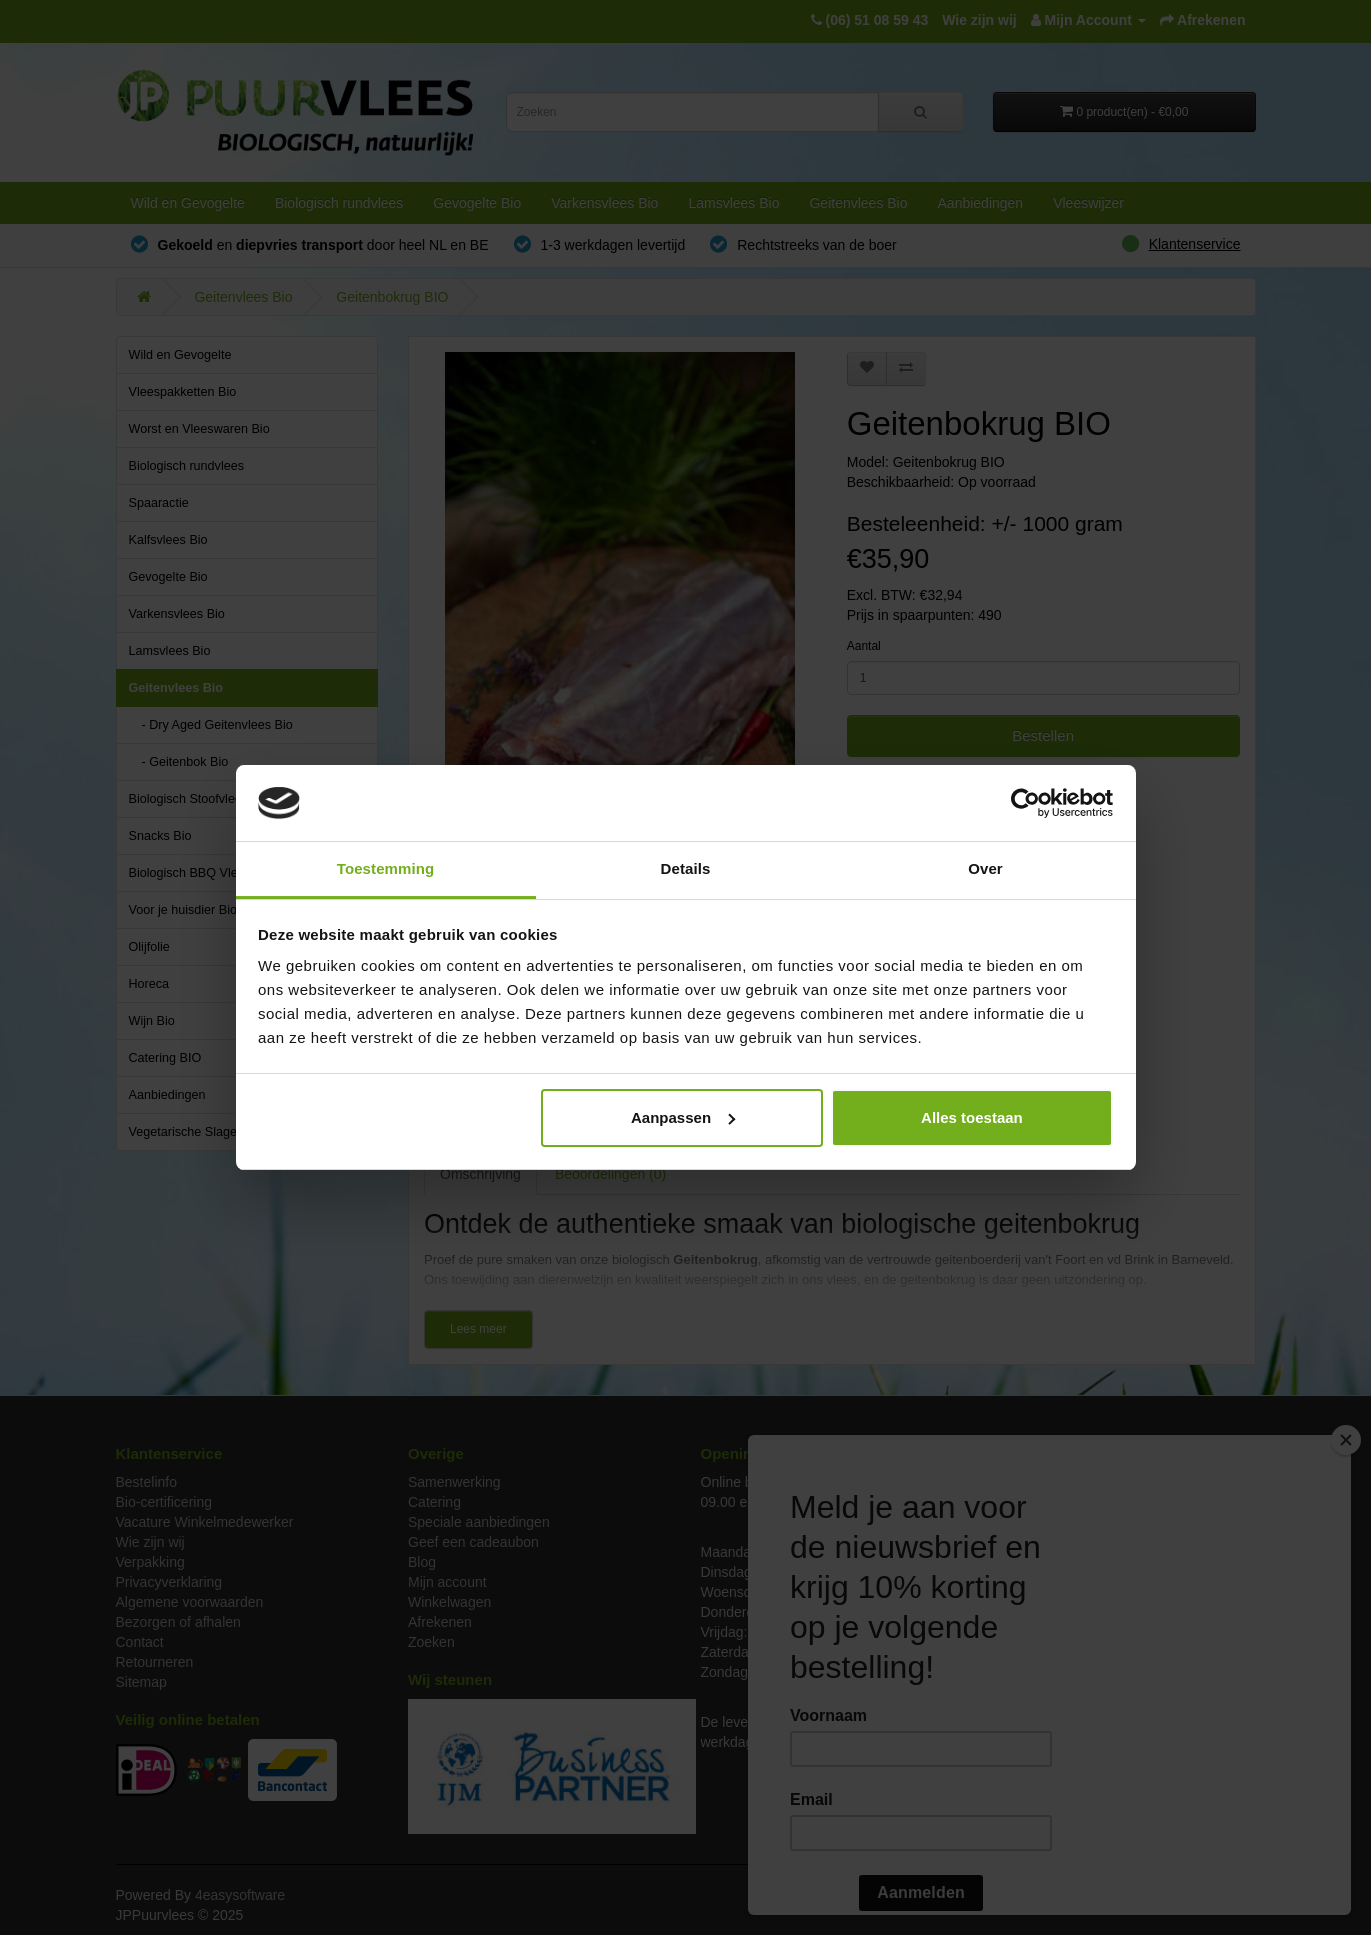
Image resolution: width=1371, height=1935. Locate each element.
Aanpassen (683, 1117)
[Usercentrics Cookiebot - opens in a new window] (1025, 803)
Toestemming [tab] (386, 868)
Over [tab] (985, 868)
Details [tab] (686, 868)
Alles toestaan (972, 1117)
